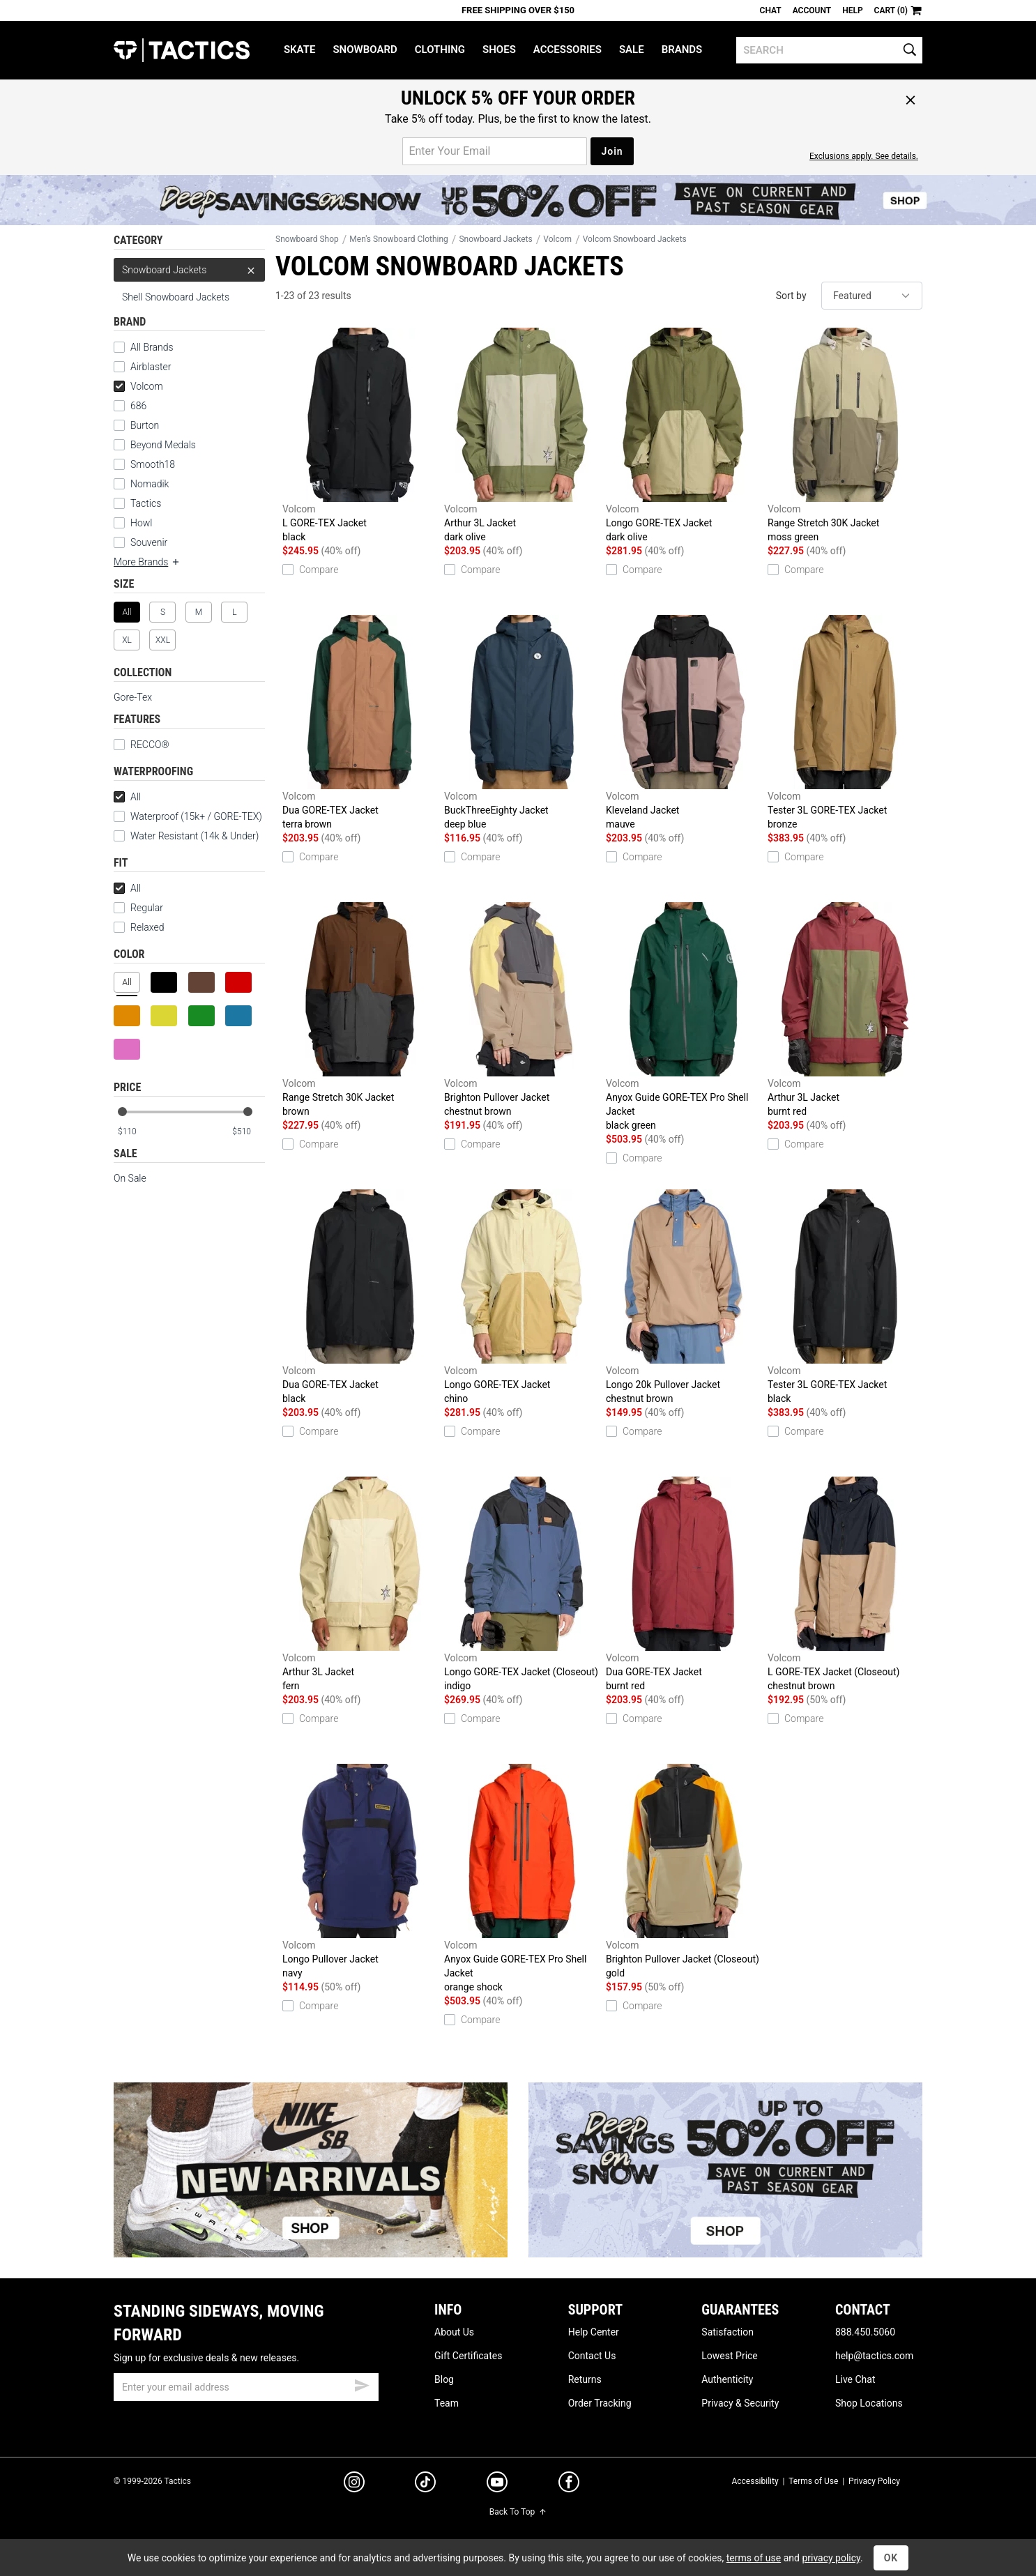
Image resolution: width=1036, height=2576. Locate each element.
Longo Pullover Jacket (359, 1872)
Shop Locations (869, 2403)
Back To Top (518, 2512)
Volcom (138, 386)
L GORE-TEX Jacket (359, 436)
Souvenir (148, 542)
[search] (829, 50)
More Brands (147, 561)
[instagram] (354, 2484)
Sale (631, 49)
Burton (144, 425)
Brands (682, 49)
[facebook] (568, 2485)
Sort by (791, 295)
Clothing (440, 49)
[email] (246, 2387)
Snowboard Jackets (189, 270)
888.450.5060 (865, 2332)
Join (612, 151)
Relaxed (139, 927)
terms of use (753, 2557)
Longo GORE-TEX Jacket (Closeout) (521, 1585)
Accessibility (754, 2481)
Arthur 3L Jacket (521, 436)
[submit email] (361, 2383)
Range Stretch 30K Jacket (845, 436)
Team (446, 2403)
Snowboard (365, 49)
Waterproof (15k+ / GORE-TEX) (196, 816)
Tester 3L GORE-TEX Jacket (845, 723)
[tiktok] (425, 2484)
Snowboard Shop (307, 239)
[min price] (134, 1132)
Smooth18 (152, 464)
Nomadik (149, 483)
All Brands (152, 347)
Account (812, 10)
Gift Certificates (468, 2355)
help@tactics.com (874, 2355)
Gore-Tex (133, 697)
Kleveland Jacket (683, 723)
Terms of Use (813, 2481)
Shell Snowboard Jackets (175, 297)
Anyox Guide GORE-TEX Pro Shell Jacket (683, 1017)
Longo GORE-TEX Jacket (683, 436)
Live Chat (855, 2379)
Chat (771, 10)
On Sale (130, 1178)
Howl (141, 522)
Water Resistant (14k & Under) (194, 835)
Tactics (182, 50)
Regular (138, 907)
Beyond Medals (163, 444)
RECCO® (141, 744)
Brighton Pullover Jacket (521, 1010)
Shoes (499, 49)
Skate (299, 49)
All (127, 796)
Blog (444, 2379)
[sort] (871, 296)
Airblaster (151, 366)
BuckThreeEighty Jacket (521, 723)
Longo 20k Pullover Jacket (683, 1297)
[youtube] (497, 2485)
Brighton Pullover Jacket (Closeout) (683, 1872)
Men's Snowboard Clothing (398, 239)
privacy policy (831, 2557)
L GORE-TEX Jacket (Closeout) (845, 1585)
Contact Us (592, 2355)
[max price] (248, 1132)
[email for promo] (494, 151)
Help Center (593, 2332)
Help (852, 10)
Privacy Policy (874, 2481)
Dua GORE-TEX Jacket (359, 723)
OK (891, 2557)
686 (138, 405)
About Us (454, 2332)
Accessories (567, 49)
